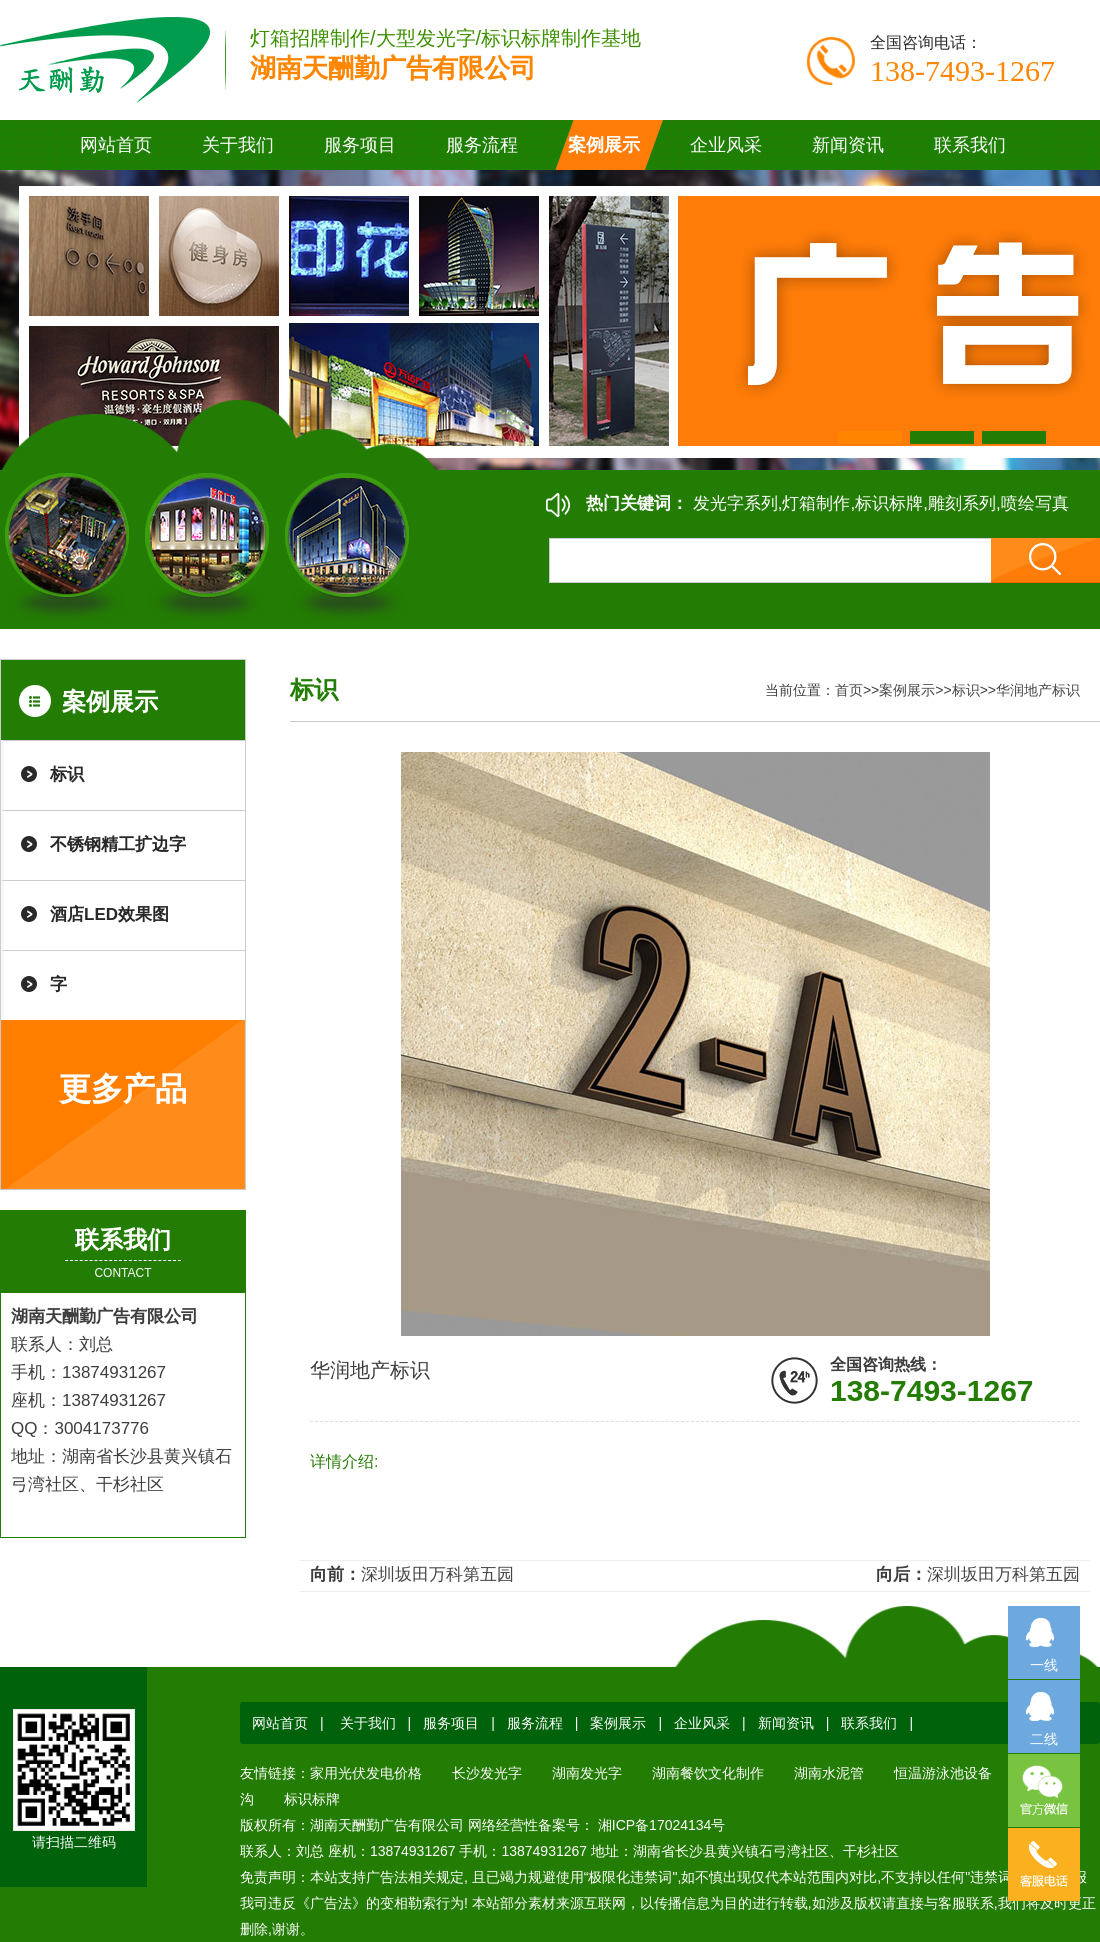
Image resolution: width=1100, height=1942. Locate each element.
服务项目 (451, 1723)
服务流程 (535, 1723)
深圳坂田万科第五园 (437, 1574)
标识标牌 (312, 1799)
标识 (67, 774)
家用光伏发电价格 (366, 1773)
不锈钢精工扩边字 (118, 844)
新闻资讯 (786, 1723)
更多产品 (123, 1089)
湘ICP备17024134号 (660, 1825)
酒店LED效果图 (109, 914)
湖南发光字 (587, 1773)
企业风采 (702, 1723)
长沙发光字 (487, 1773)
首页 (849, 690)
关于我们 (368, 1723)
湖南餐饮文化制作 (708, 1773)
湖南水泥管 (829, 1773)
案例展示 (907, 690)
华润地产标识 (1038, 690)
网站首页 (116, 145)
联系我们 (869, 1723)
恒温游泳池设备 (943, 1773)
